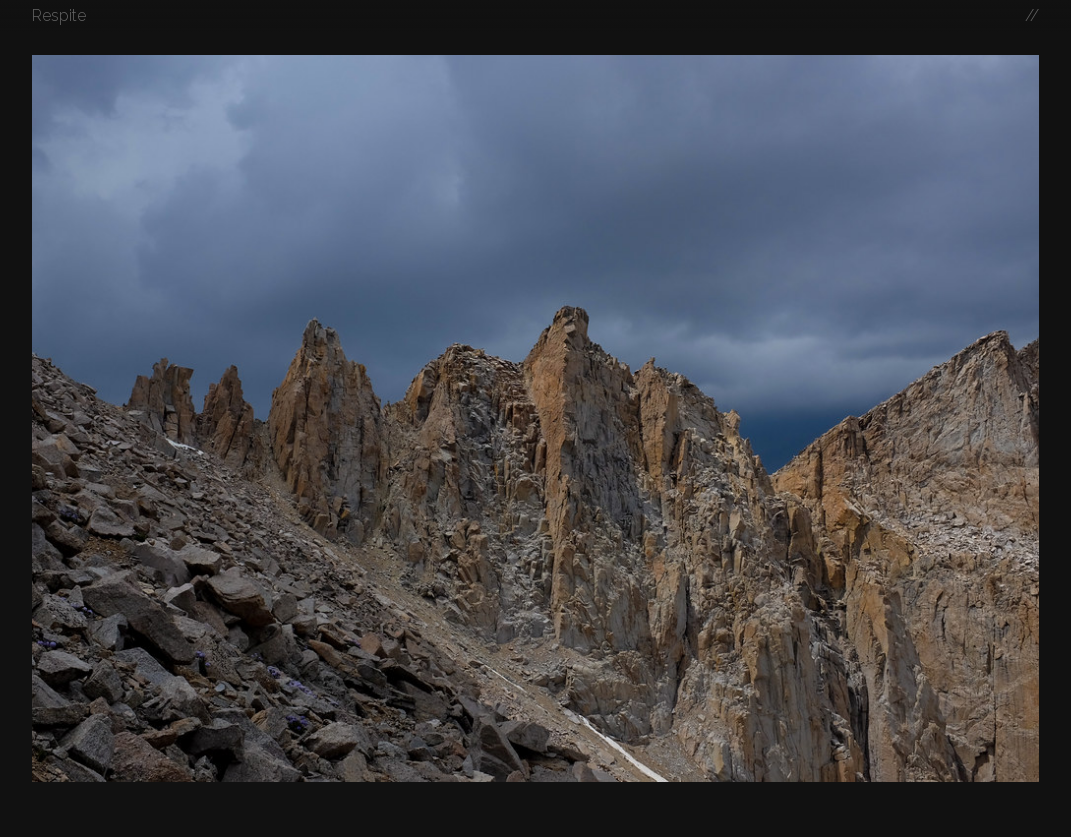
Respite (59, 15)
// (1032, 15)
